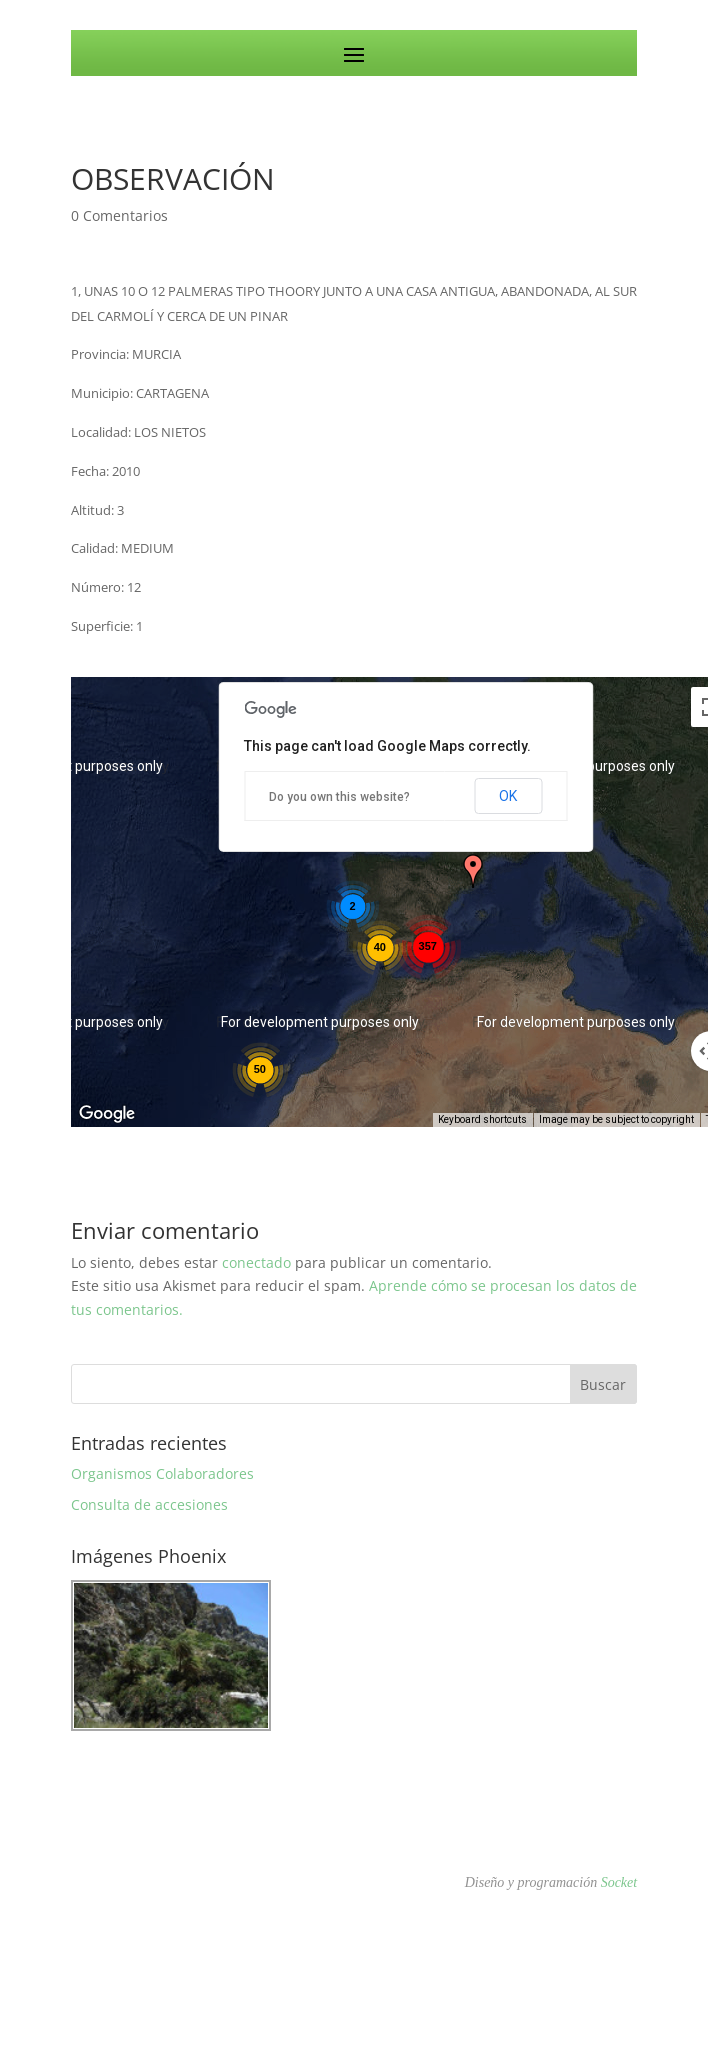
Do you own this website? (339, 797)
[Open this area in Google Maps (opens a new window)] (109, 1114)
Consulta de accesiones (149, 1504)
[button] (473, 871)
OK (508, 796)
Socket (619, 1882)
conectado (256, 1262)
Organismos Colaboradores (162, 1473)
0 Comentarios (119, 215)
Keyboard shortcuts (482, 1119)
